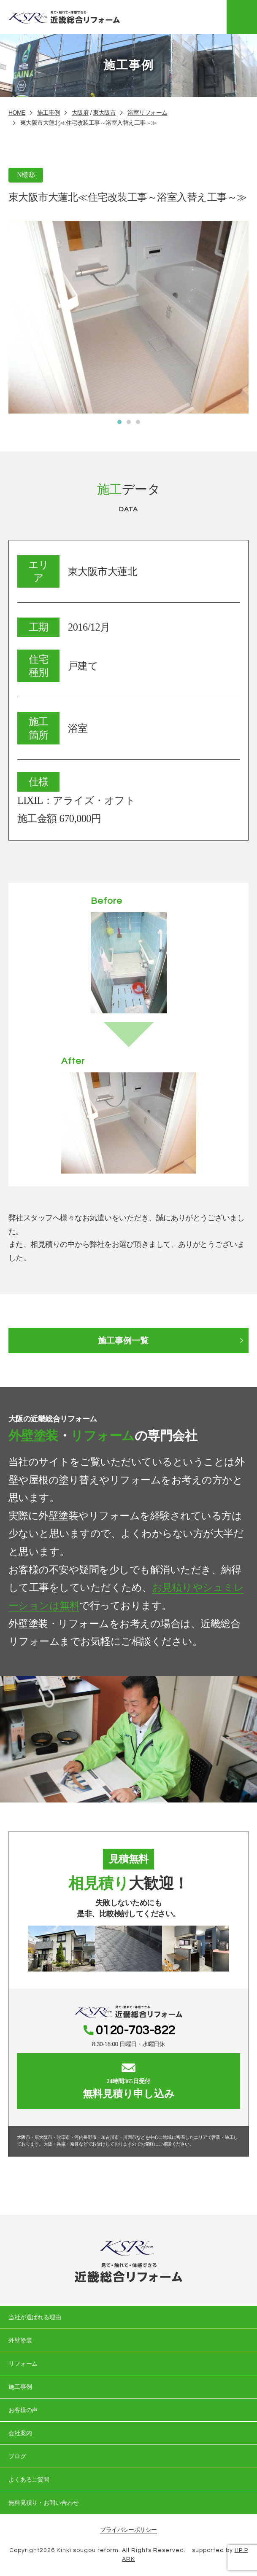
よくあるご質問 (28, 2480)
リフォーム (22, 2364)
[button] (119, 422)
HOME (16, 112)
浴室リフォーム (147, 112)
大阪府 (80, 112)
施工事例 (48, 112)
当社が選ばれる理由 (34, 2317)
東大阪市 (104, 112)
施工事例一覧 (123, 1340)
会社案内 (19, 2433)
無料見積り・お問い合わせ (42, 2503)
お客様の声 (22, 2410)
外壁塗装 (19, 2340)
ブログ (16, 2456)
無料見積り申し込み (128, 2081)
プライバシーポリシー (128, 2530)
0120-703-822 (135, 2030)
